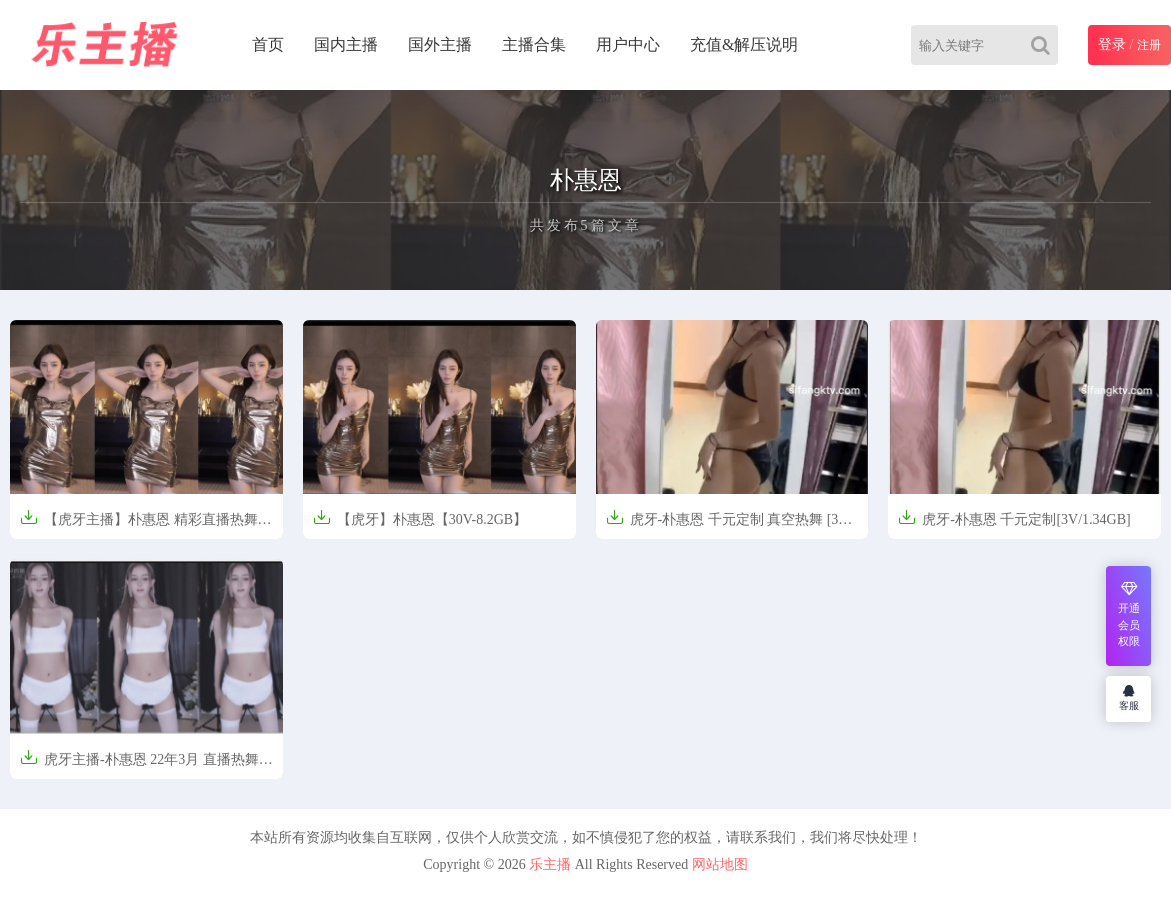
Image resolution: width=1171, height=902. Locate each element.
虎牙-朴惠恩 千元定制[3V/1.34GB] (1014, 517)
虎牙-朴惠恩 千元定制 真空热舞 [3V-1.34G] (729, 525)
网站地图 (720, 864)
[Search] (1044, 45)
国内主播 (346, 44)
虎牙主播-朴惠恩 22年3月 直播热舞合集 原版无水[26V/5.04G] (146, 765)
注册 (1149, 45)
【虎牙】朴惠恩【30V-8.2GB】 (420, 517)
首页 (268, 44)
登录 (1112, 44)
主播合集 (534, 44)
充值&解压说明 (744, 44)
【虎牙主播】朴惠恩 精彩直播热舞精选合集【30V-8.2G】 (146, 525)
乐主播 (550, 864)
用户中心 (628, 44)
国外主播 (440, 44)
